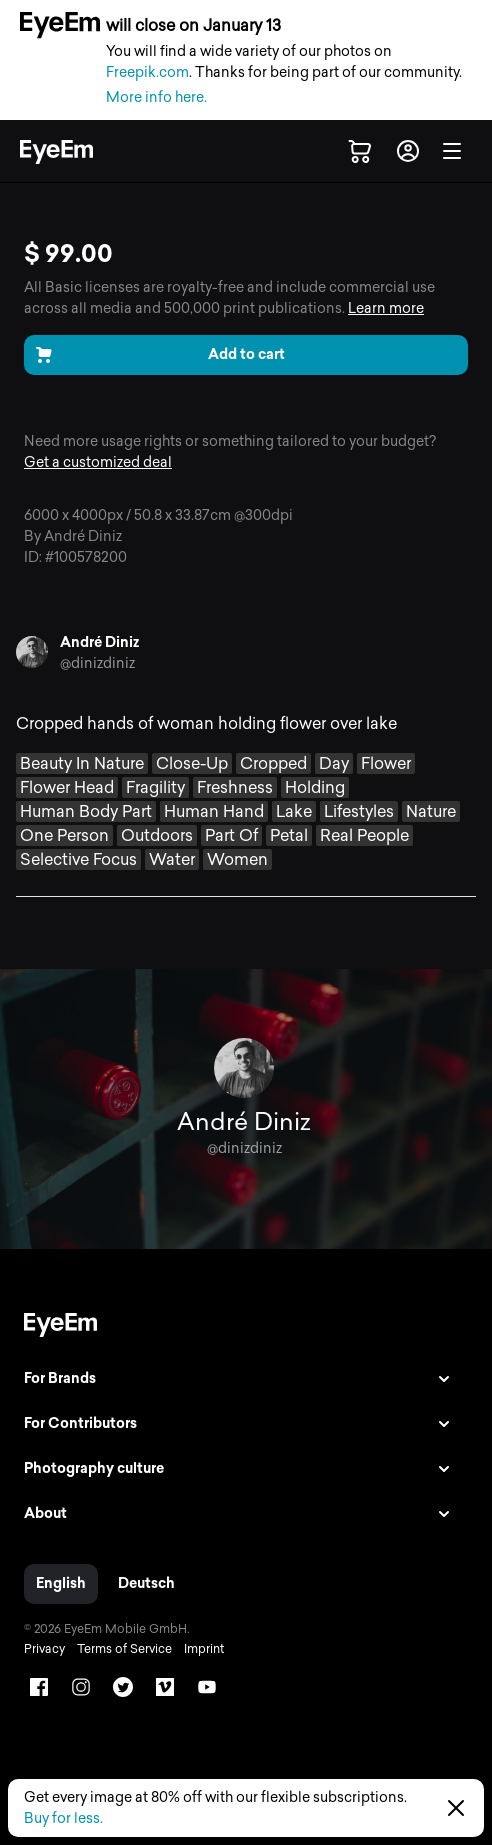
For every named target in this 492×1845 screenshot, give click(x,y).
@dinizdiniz (97, 663)
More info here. (156, 97)
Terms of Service (124, 1649)
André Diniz (99, 642)
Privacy (44, 1649)
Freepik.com (147, 72)
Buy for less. (63, 1818)
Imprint (204, 1649)
